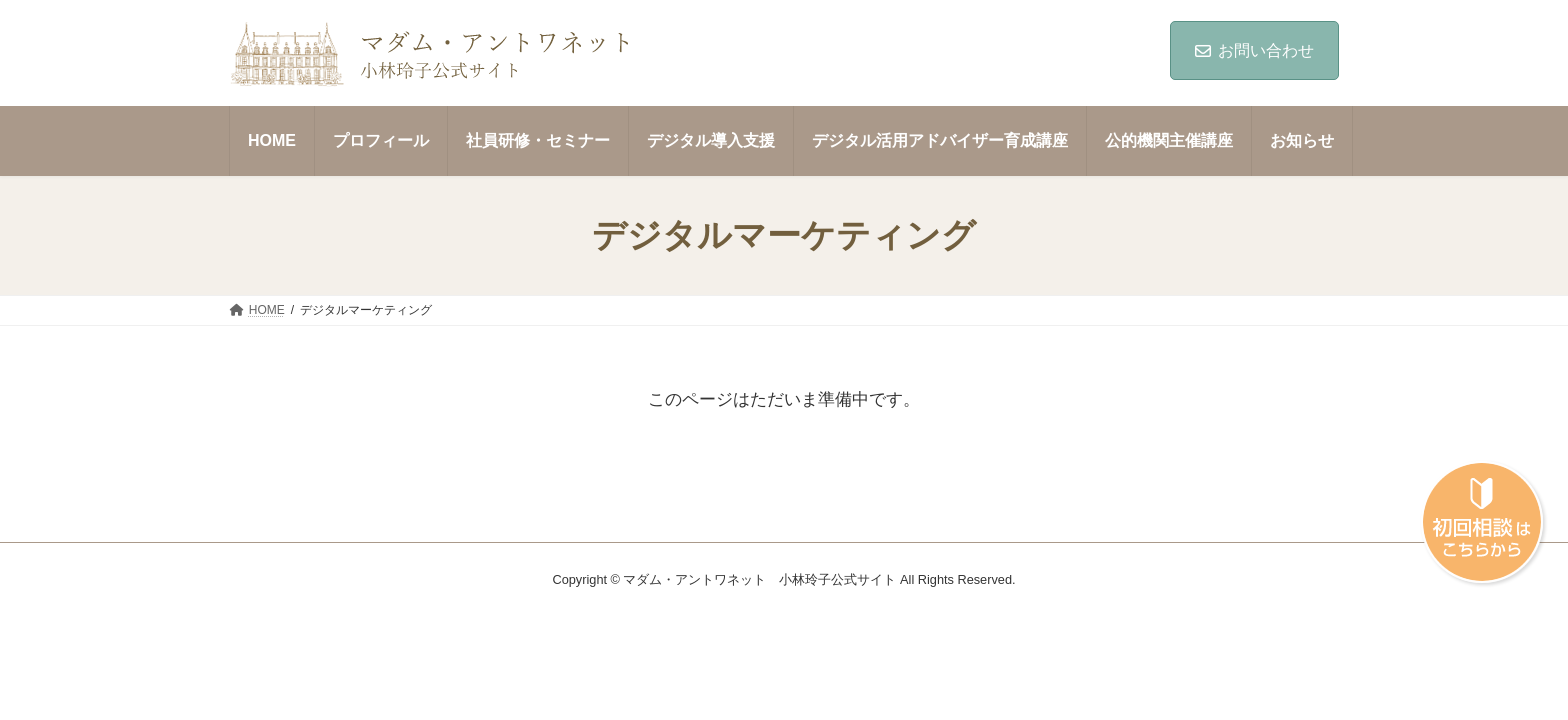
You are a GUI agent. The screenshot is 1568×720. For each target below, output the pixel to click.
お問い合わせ (1254, 50)
